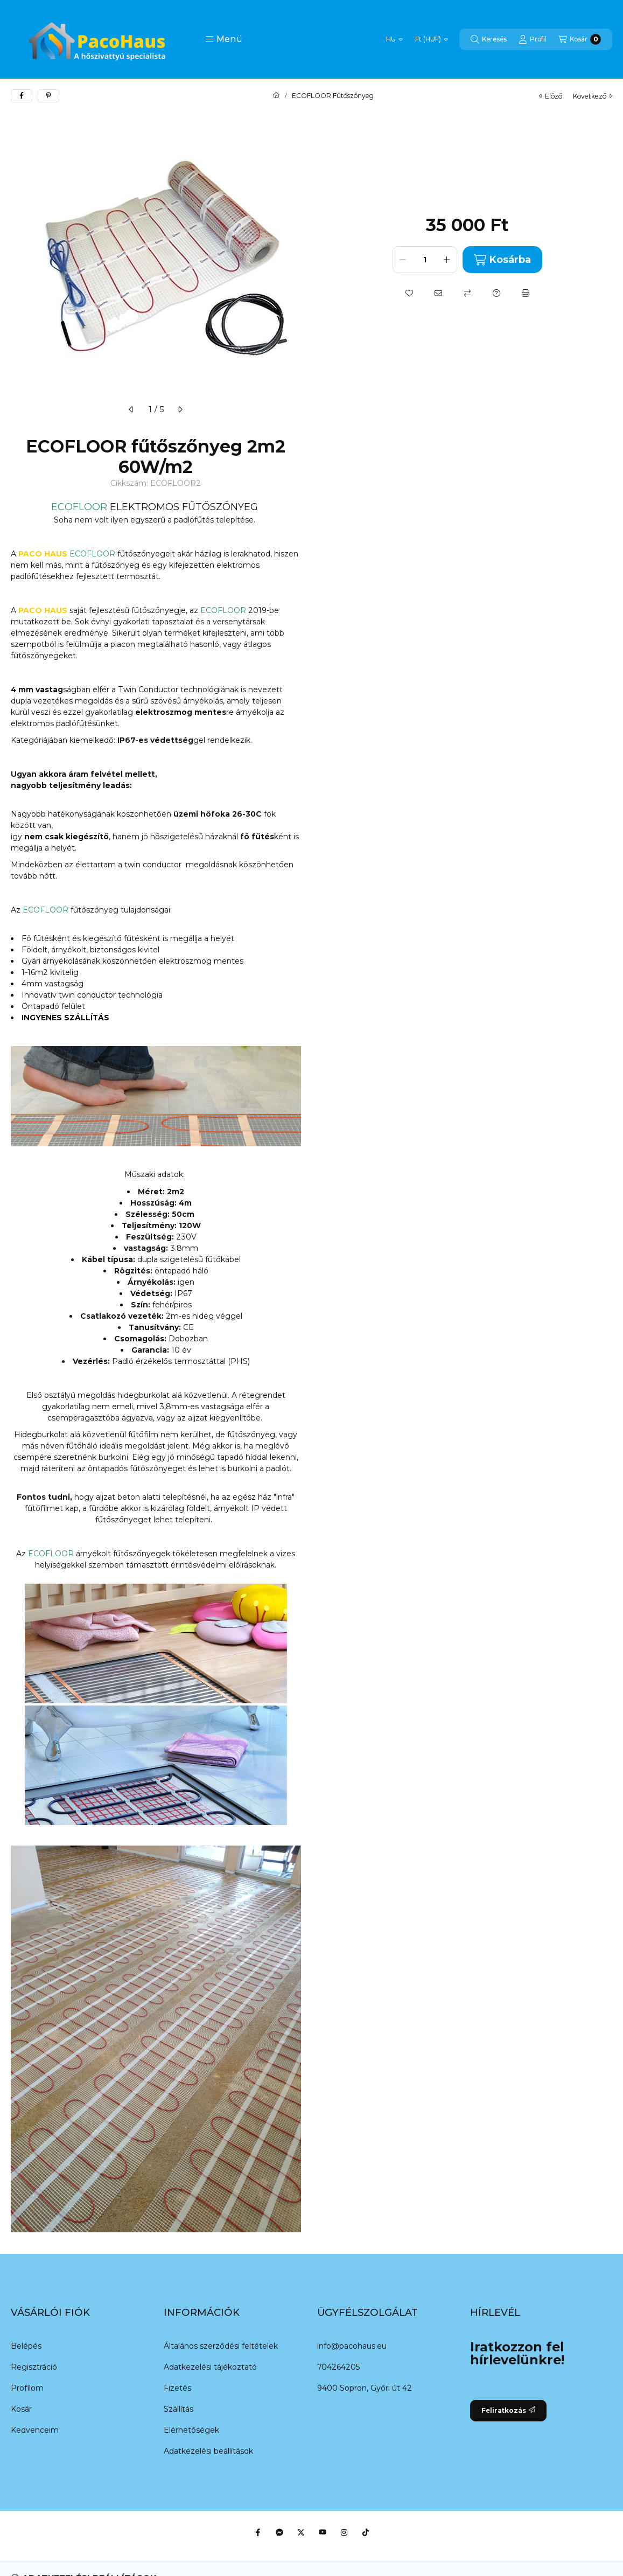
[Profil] (532, 39)
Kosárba (502, 260)
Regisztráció (34, 2367)
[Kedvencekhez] (409, 293)
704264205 (338, 2367)
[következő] (180, 409)
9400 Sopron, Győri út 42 (364, 2388)
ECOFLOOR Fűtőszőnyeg (333, 96)
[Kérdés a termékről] (496, 293)
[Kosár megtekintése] (579, 39)
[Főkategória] (276, 96)
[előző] (131, 409)
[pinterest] (48, 95)
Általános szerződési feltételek (221, 2346)
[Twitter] (301, 2532)
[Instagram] (344, 2532)
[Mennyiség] (424, 260)
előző (550, 96)
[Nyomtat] (525, 293)
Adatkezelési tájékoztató (210, 2367)
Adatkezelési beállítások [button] (208, 2451)
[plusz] (447, 260)
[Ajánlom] (438, 293)
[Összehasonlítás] (467, 293)
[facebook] (21, 95)
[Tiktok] (365, 2532)
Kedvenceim (35, 2430)
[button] (224, 39)
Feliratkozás (508, 2410)
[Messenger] (279, 2532)
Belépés (26, 2346)
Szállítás (178, 2409)
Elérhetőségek (191, 2430)
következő (592, 96)
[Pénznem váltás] (432, 39)
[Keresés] (488, 39)
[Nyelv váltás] (394, 39)
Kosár (21, 2409)
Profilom (27, 2388)
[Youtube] (322, 2532)
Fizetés (177, 2388)
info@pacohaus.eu (352, 2346)
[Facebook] (258, 2532)
